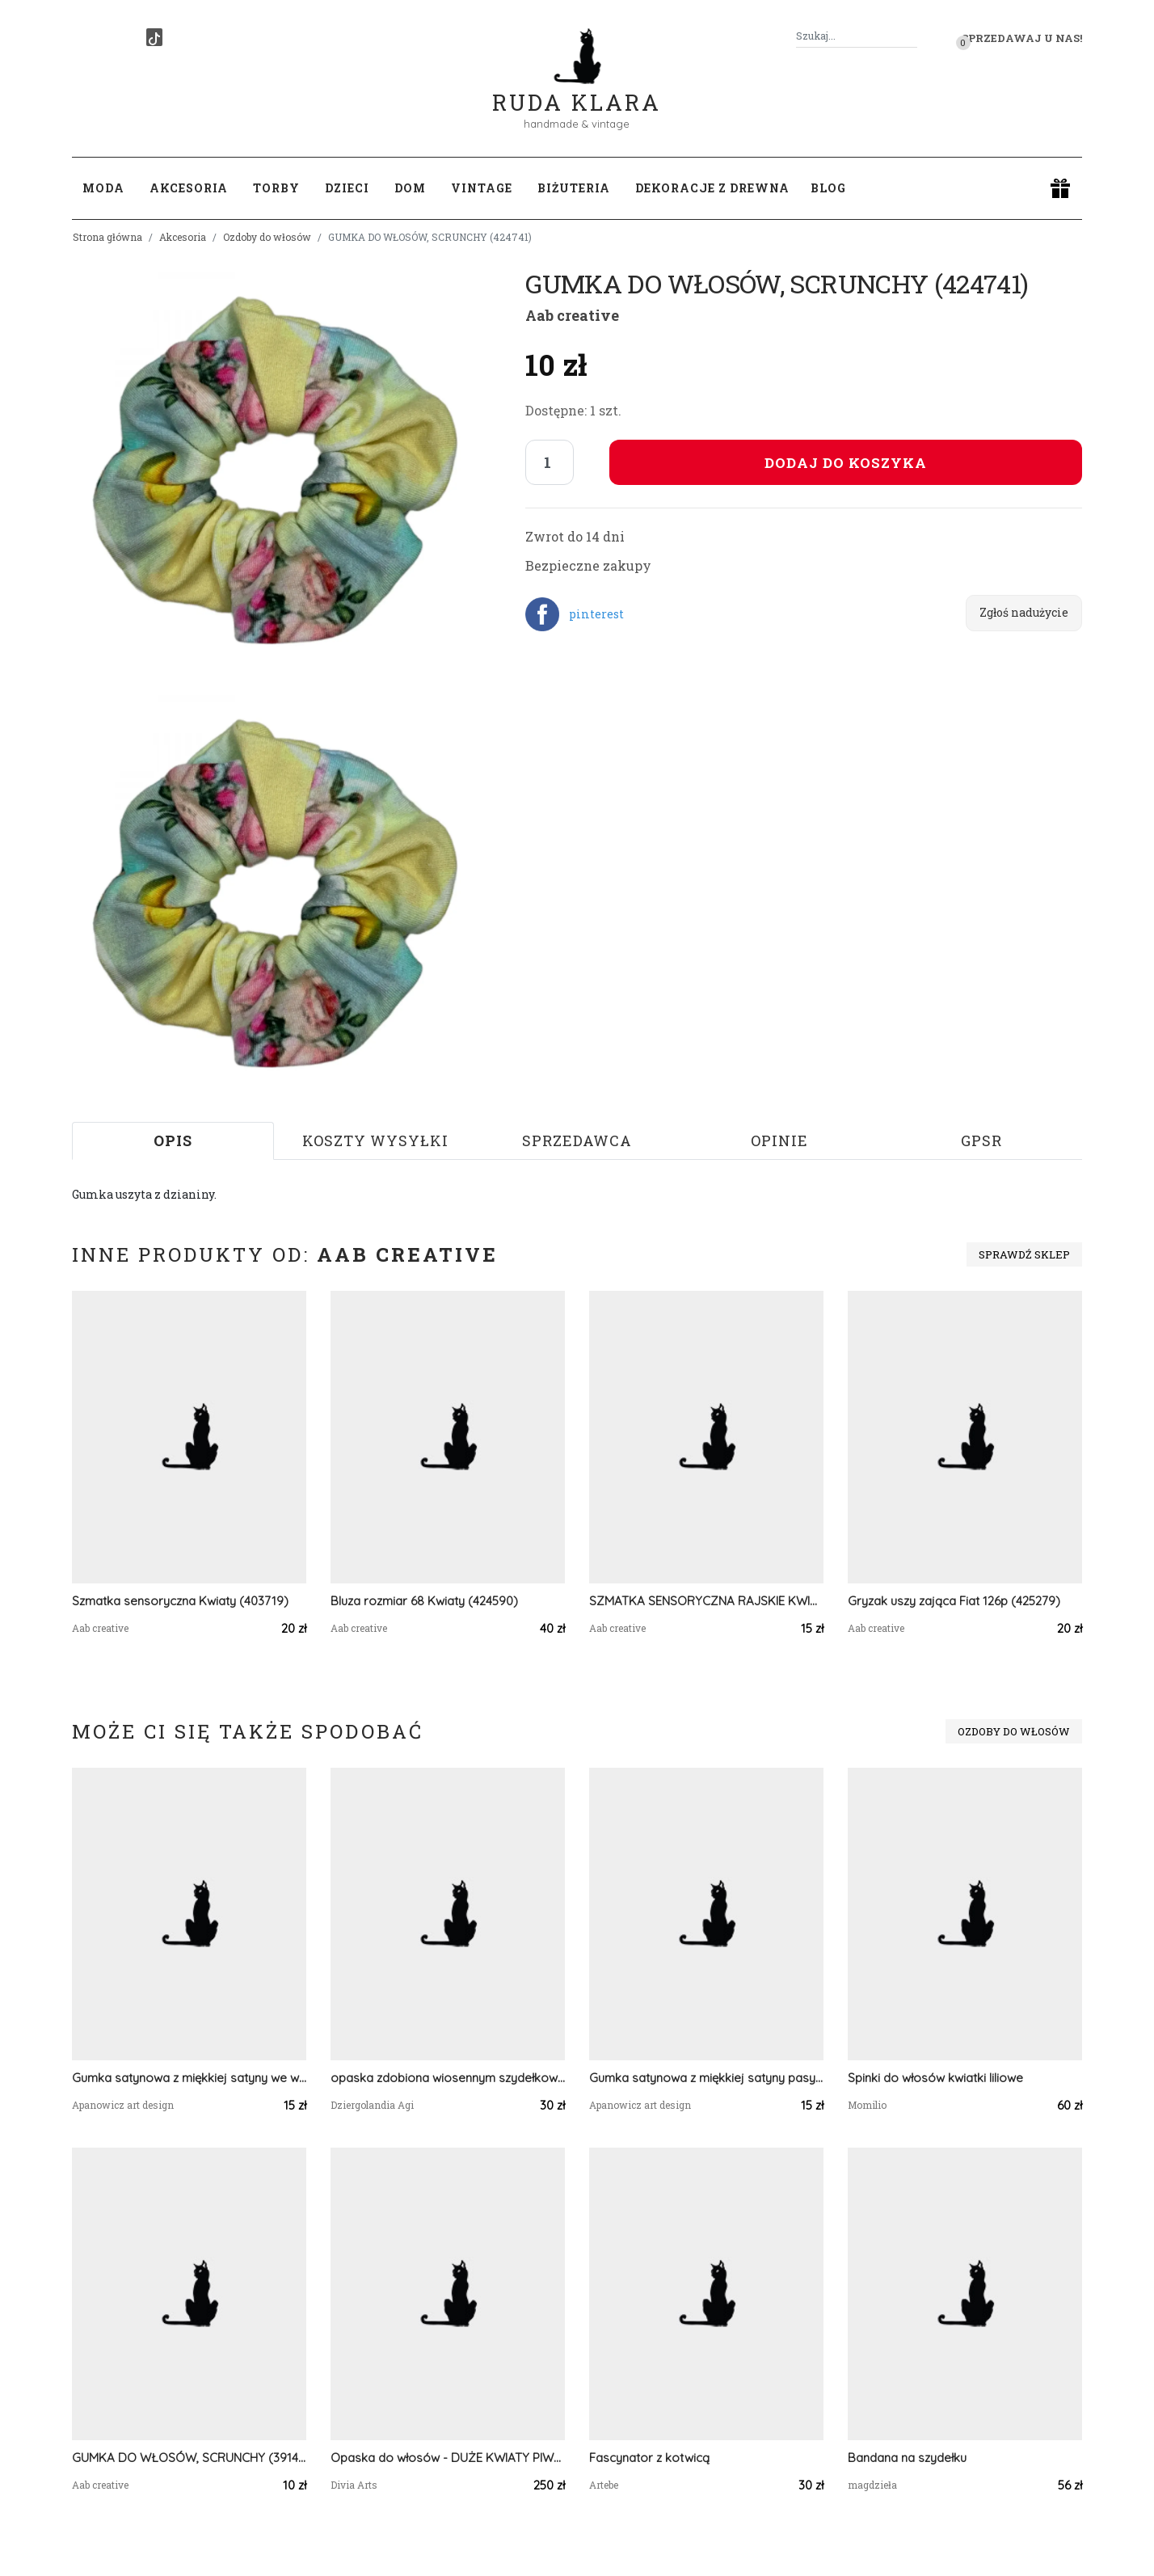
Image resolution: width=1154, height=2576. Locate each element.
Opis (173, 1140)
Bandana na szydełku (907, 2457)
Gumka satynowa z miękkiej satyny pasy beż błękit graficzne (706, 2077)
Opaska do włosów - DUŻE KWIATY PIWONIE (448, 2457)
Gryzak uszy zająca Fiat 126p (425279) (954, 1600)
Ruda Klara (576, 89)
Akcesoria (182, 236)
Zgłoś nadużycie (1023, 612)
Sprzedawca (577, 1140)
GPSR (981, 1140)
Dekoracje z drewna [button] (712, 188)
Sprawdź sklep (1024, 1254)
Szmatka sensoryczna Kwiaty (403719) (180, 1600)
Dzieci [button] (347, 188)
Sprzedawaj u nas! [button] (1022, 38)
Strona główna (107, 236)
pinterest (596, 614)
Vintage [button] (481, 188)
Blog (828, 188)
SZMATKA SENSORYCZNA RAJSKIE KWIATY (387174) (706, 1600)
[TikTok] (154, 37)
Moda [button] (103, 188)
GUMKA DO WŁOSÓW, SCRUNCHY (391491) (189, 2457)
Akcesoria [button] (189, 188)
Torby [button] (276, 188)
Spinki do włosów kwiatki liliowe (935, 2077)
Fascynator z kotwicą (649, 2457)
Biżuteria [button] (573, 188)
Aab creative (572, 315)
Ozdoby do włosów (267, 236)
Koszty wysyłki (375, 1140)
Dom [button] (410, 188)
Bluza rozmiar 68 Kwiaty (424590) (424, 1600)
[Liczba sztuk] (549, 462)
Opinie (779, 1140)
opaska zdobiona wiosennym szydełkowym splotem (448, 2077)
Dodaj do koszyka (845, 462)
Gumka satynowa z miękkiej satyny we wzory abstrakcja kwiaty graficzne (189, 2077)
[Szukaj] (910, 36)
